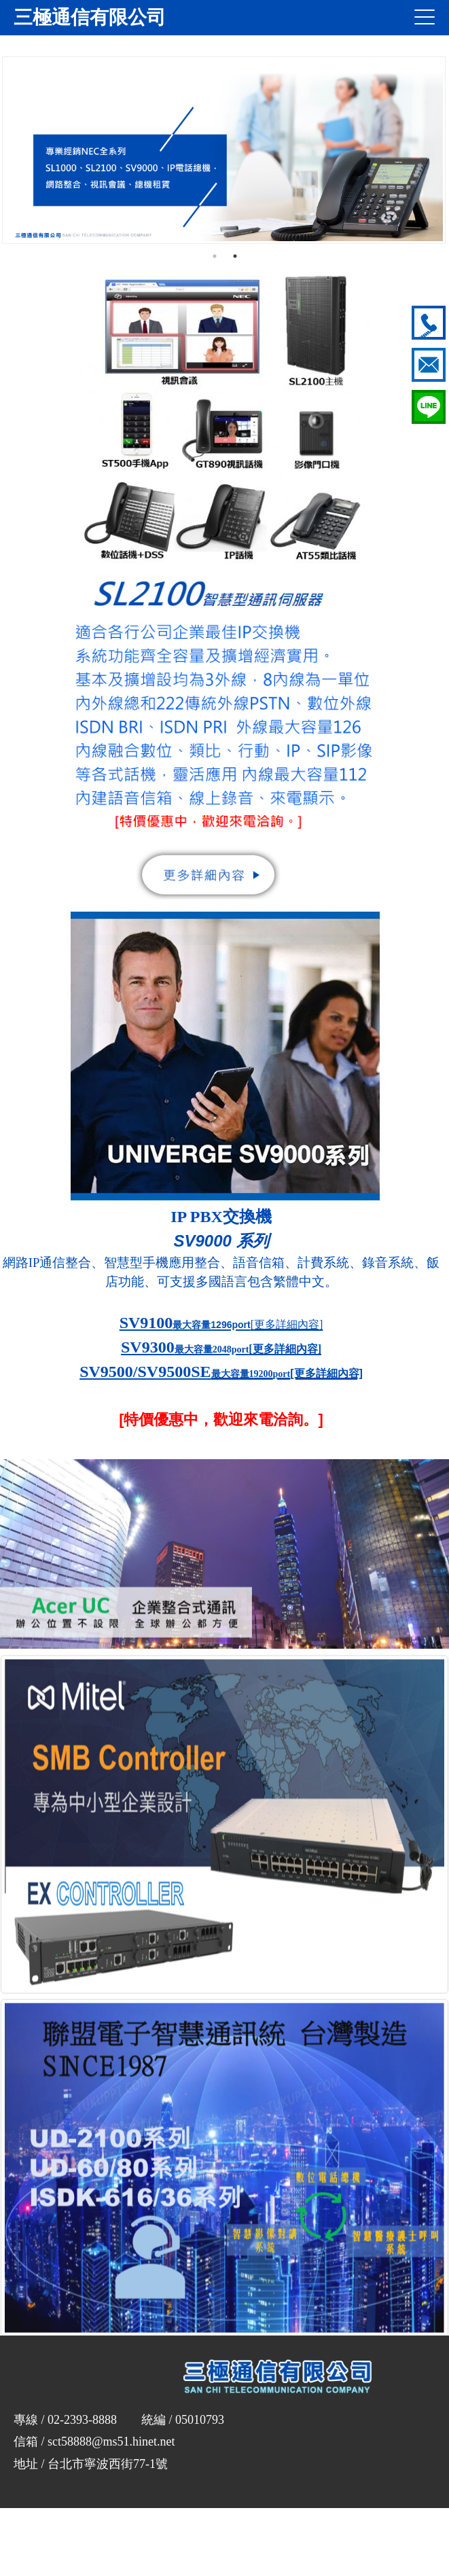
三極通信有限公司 (90, 17)
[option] (224, 150)
